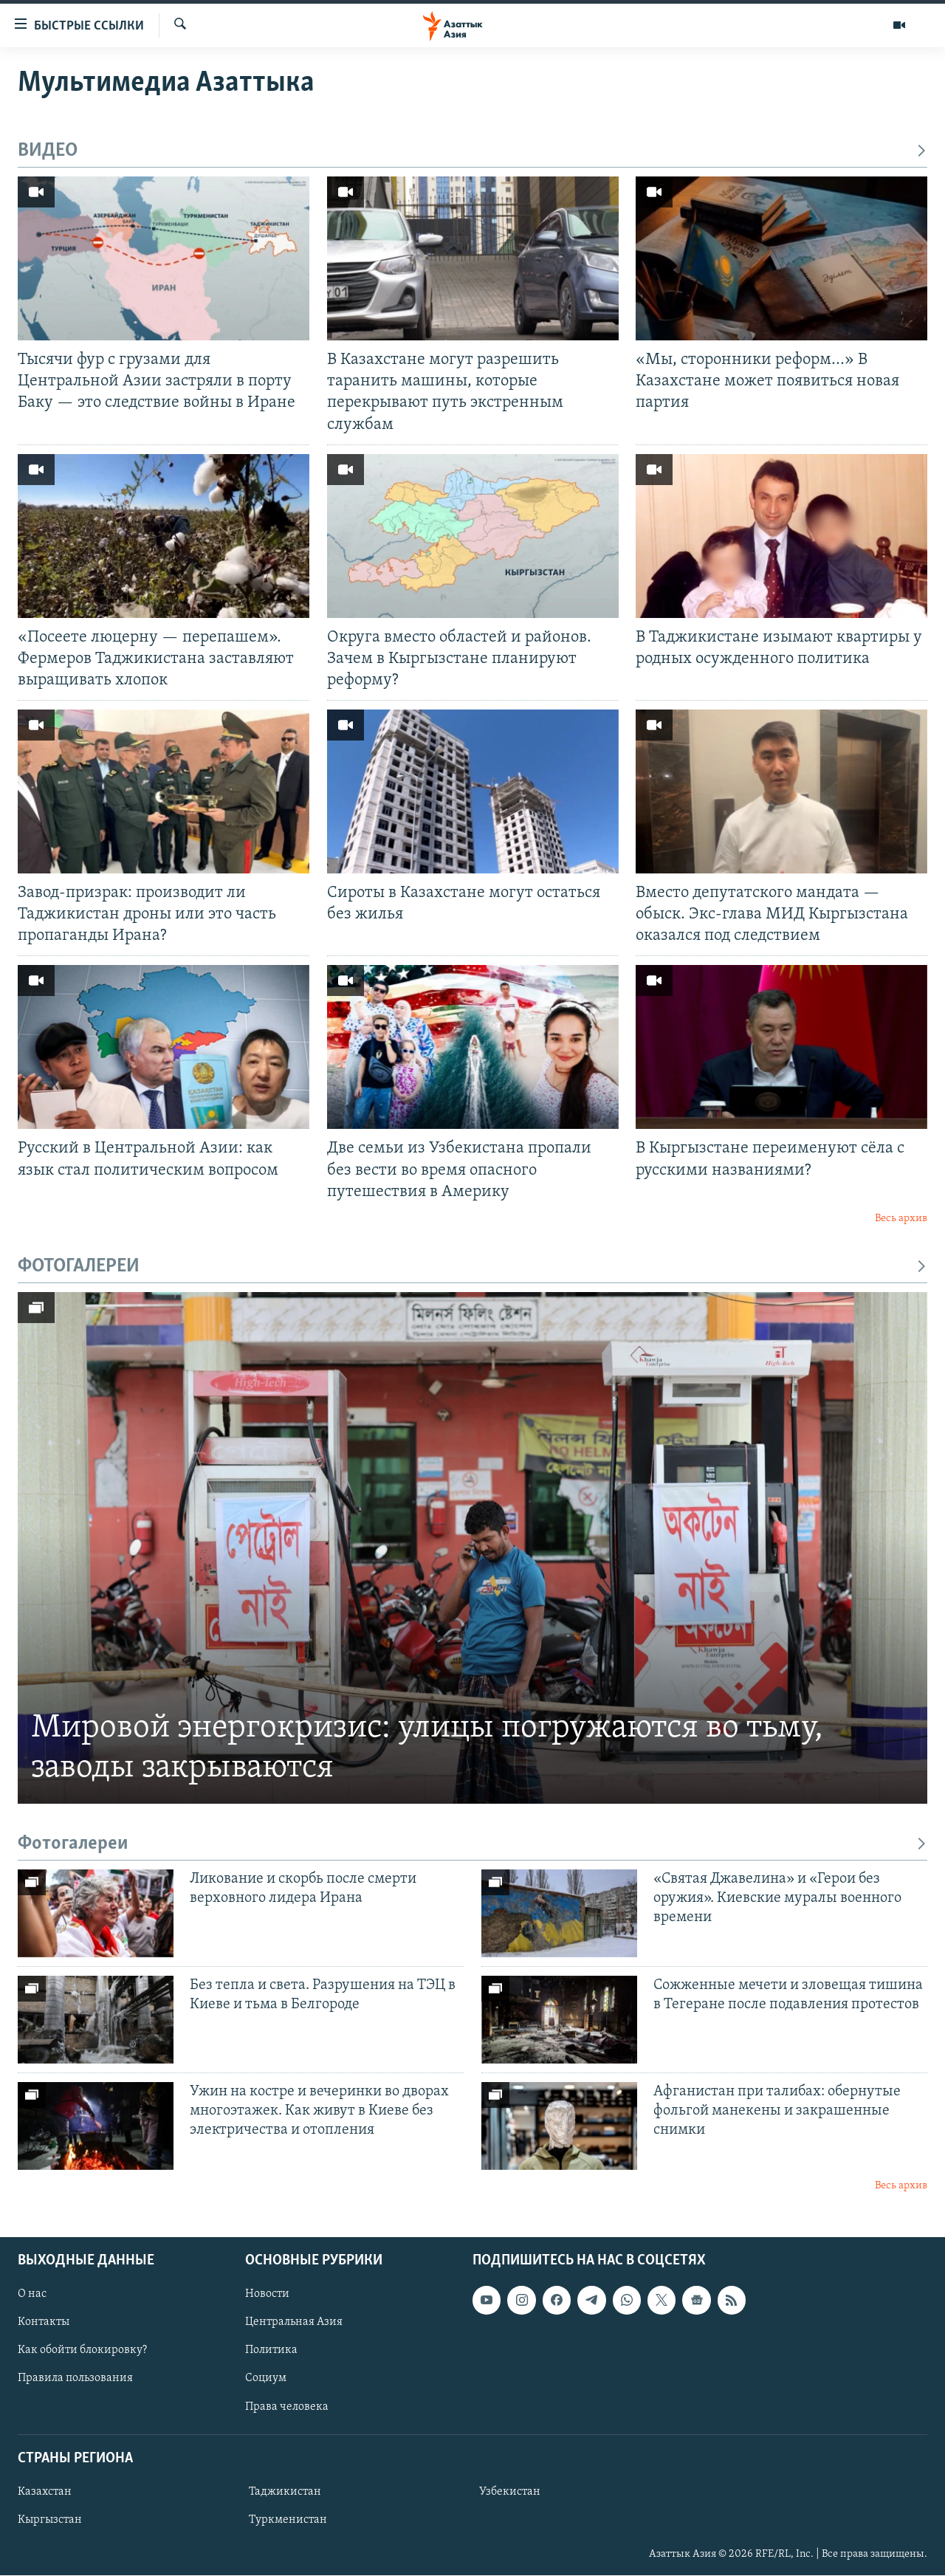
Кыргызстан (50, 2520)
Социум (265, 2379)
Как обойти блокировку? (82, 2351)
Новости (267, 2295)
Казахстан (45, 2492)
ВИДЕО (472, 151)
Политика (271, 2351)
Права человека (287, 2407)
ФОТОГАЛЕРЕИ (472, 1267)
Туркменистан (288, 2520)
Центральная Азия (294, 2323)
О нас (32, 2295)
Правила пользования (75, 2379)
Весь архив (901, 1218)
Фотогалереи (472, 1844)
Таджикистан (285, 2492)
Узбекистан (509, 2492)
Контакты (43, 2323)
